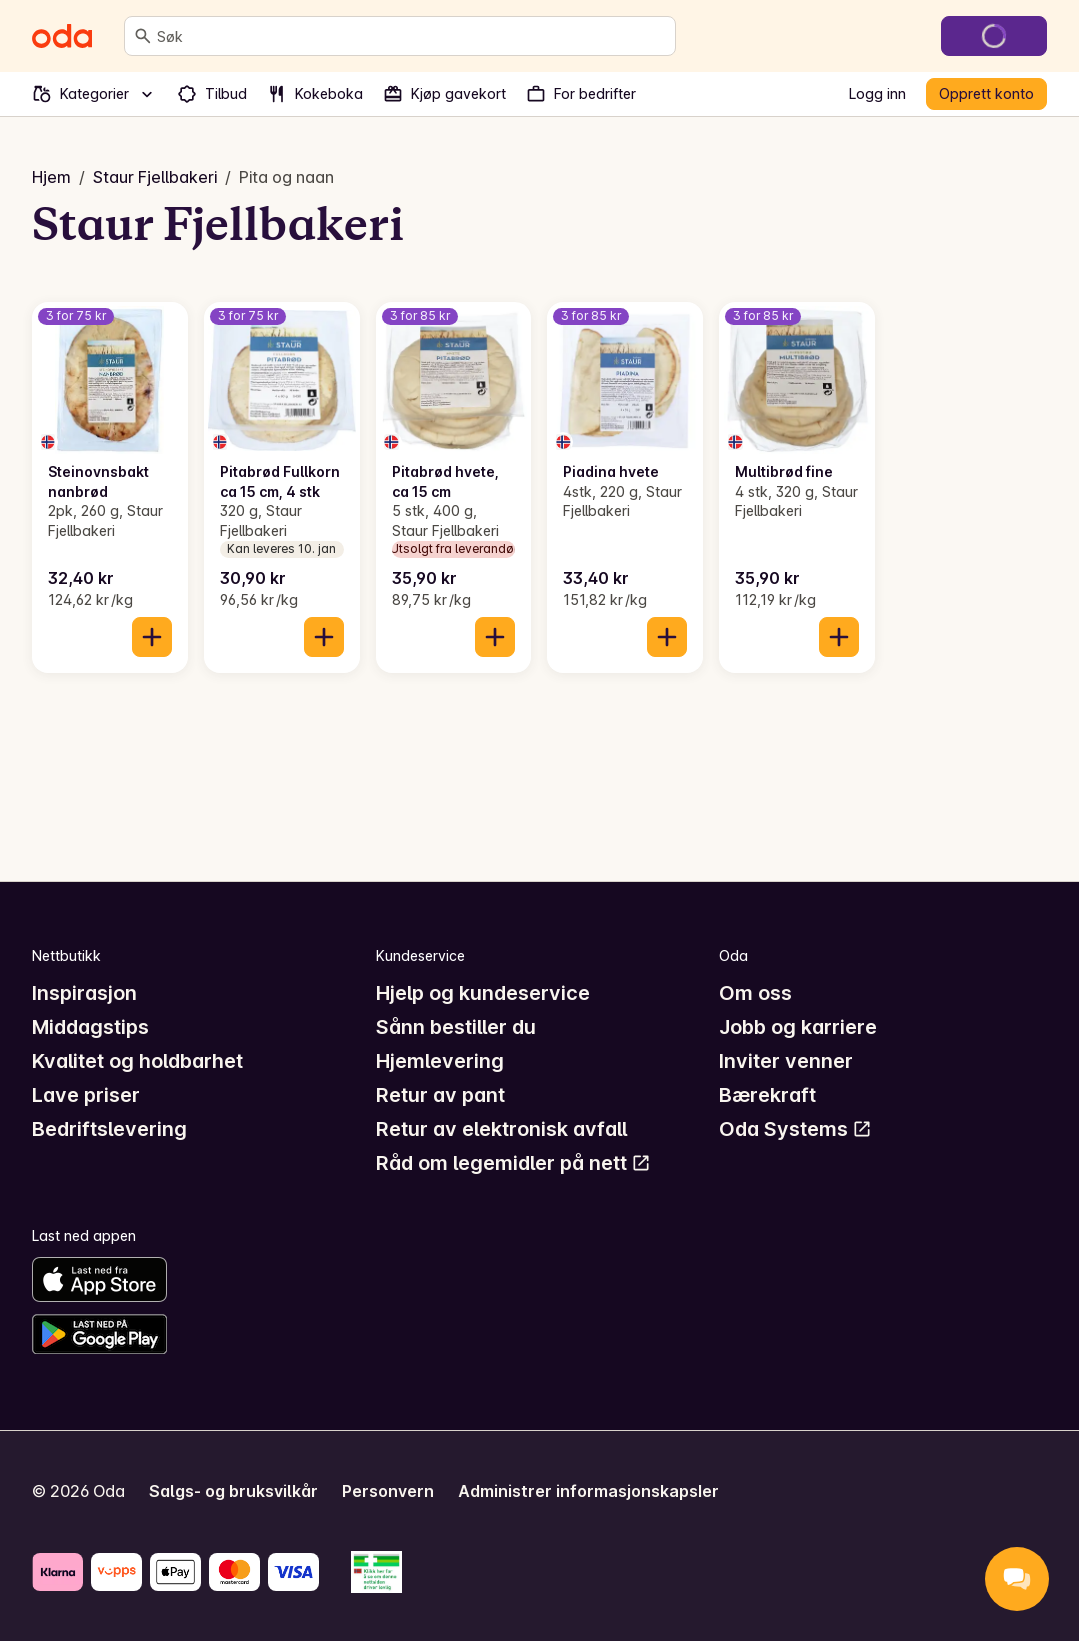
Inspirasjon (84, 993)
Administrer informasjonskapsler (588, 1491)
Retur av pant (440, 1095)
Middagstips (90, 1027)
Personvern (388, 1491)
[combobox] (412, 36)
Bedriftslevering (109, 1129)
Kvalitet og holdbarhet (137, 1061)
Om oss (755, 993)
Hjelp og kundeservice (483, 993)
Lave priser (86, 1095)
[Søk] (143, 36)
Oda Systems (795, 1129)
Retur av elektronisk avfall (501, 1129)
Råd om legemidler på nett (513, 1163)
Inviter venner (786, 1061)
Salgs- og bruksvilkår (233, 1491)
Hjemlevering (440, 1061)
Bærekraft (767, 1095)
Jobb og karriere (798, 1027)
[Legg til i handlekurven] (152, 637)
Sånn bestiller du (456, 1027)
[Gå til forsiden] (62, 36)
